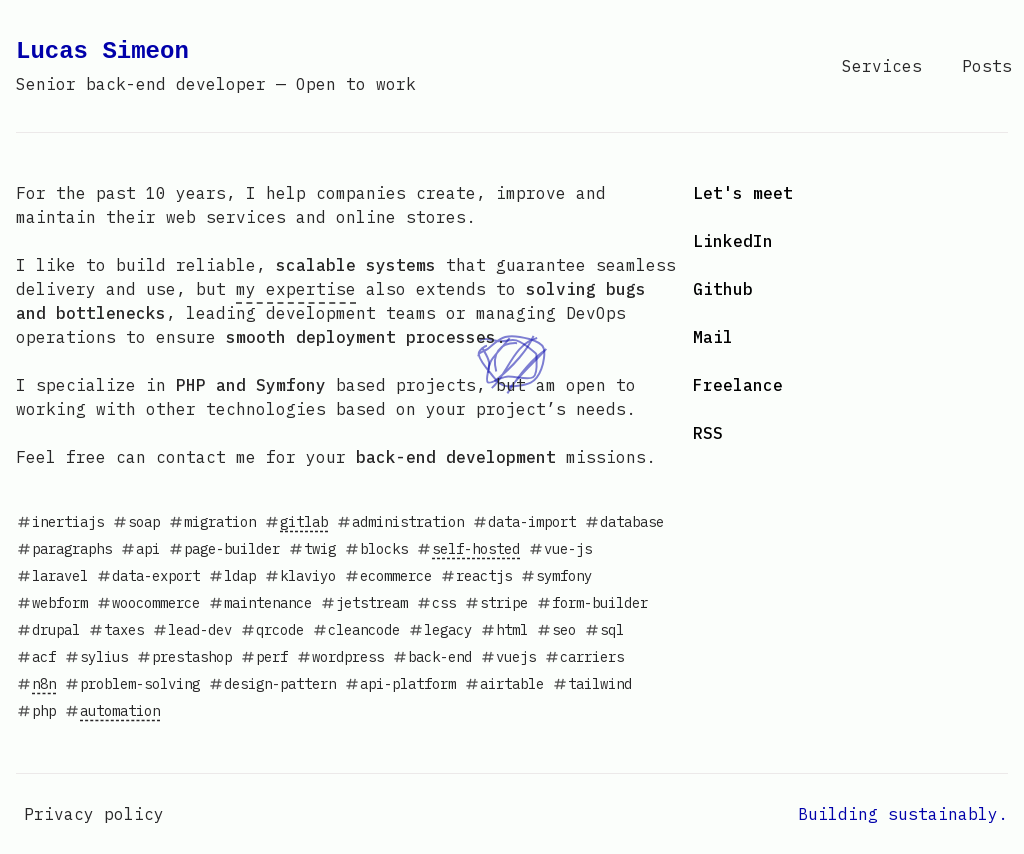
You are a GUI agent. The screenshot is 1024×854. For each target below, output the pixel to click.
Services (882, 66)
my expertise (296, 289)
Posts (987, 66)
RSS (708, 433)
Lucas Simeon (216, 65)
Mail (713, 337)
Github (723, 289)
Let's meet (743, 193)
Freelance (738, 385)
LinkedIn (733, 241)
